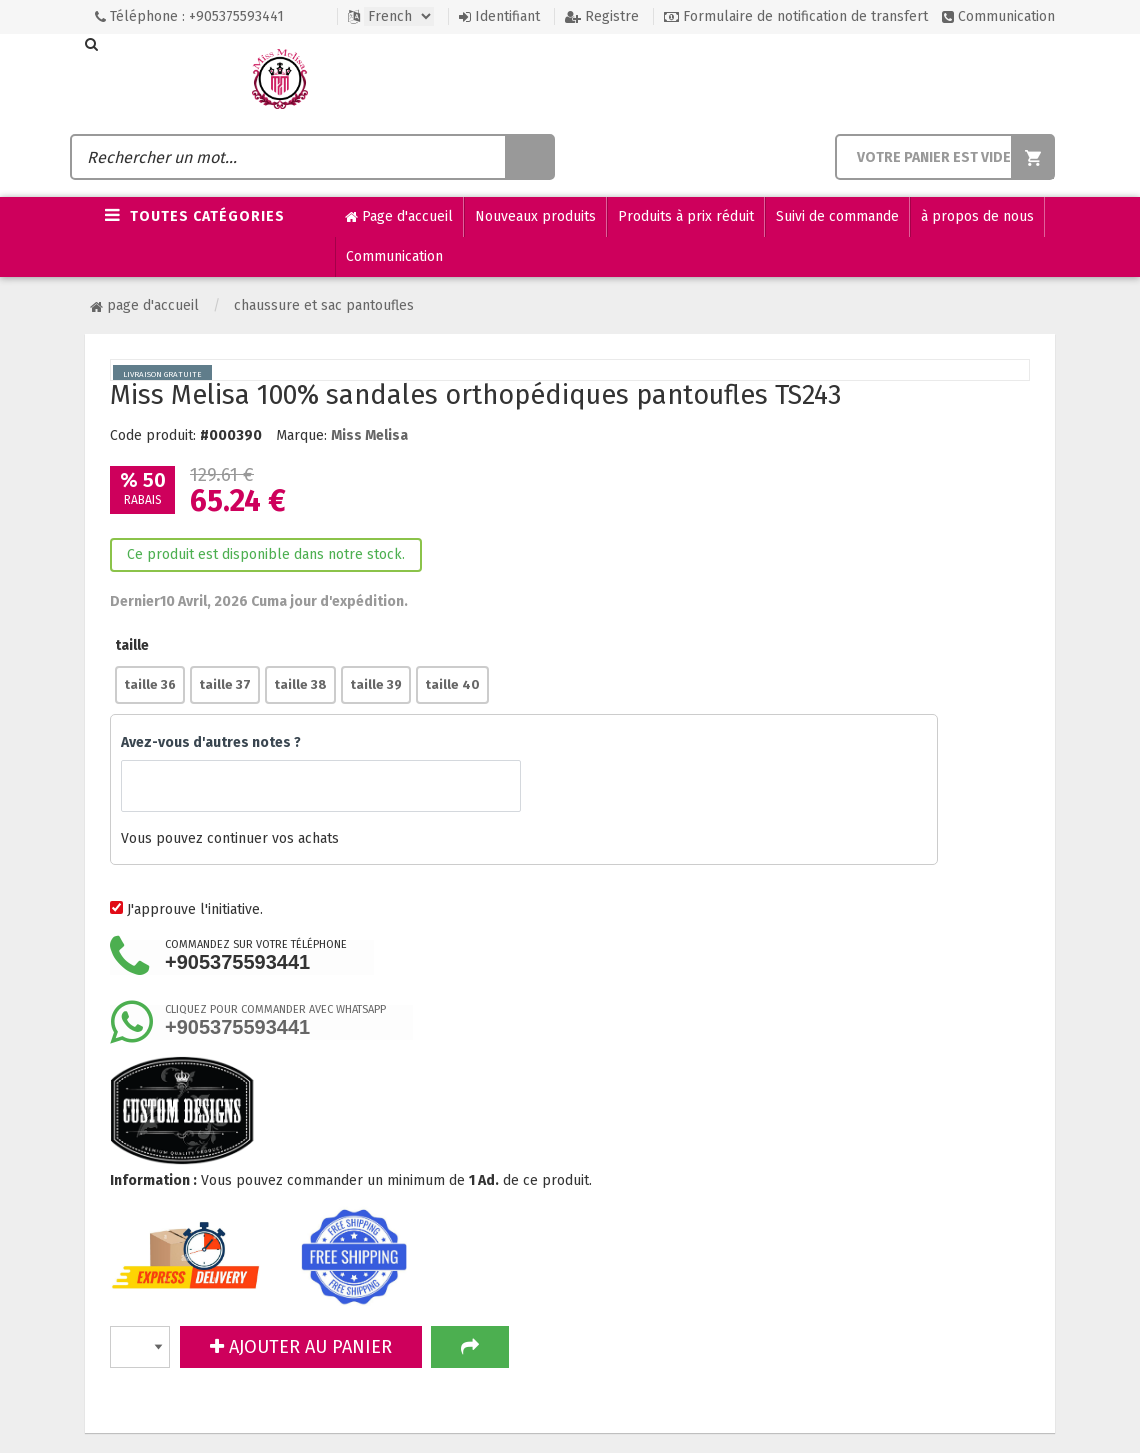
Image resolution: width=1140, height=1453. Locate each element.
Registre (602, 16)
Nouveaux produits (535, 216)
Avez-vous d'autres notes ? (211, 742)
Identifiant (499, 16)
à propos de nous (977, 216)
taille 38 (300, 684)
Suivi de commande (837, 216)
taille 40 (452, 684)
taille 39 (376, 684)
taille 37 (225, 684)
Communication (998, 16)
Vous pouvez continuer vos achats (524, 839)
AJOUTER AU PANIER (301, 1347)
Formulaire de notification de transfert (796, 16)
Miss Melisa (369, 435)
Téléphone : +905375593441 (189, 16)
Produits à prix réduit (686, 216)
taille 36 (150, 684)
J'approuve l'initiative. (195, 909)
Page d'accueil (399, 217)
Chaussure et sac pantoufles (324, 305)
